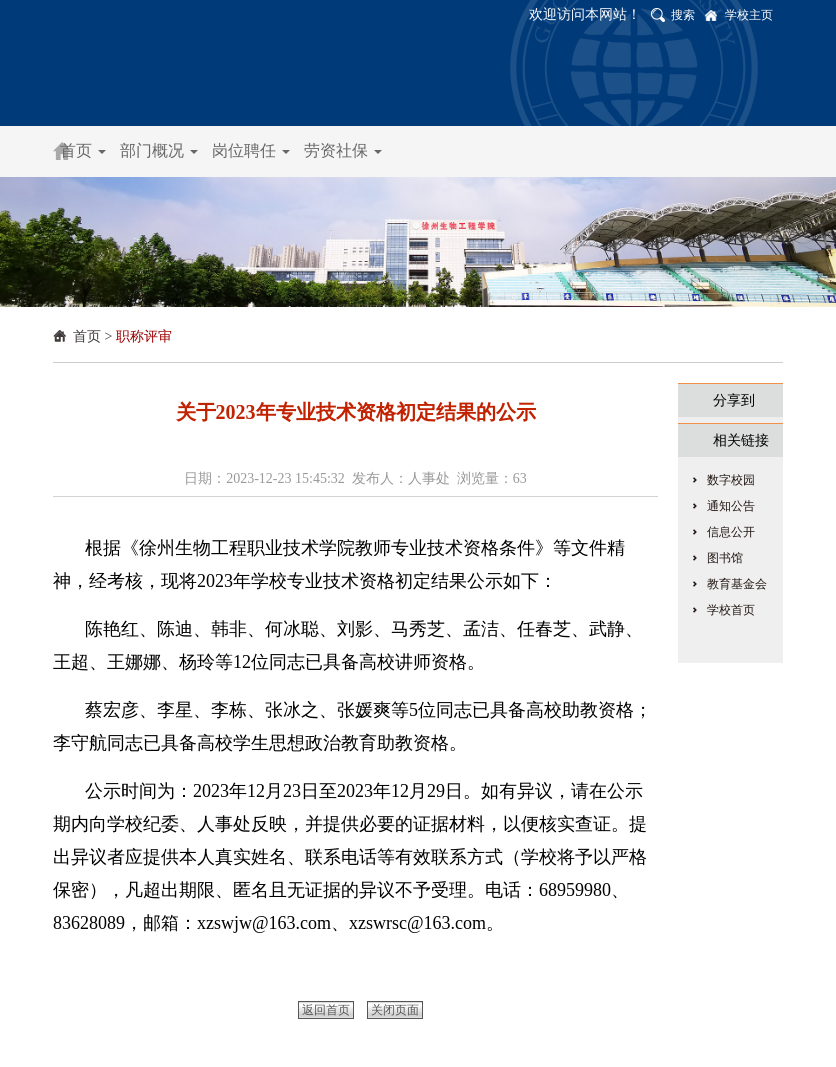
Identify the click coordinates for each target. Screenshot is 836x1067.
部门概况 (159, 150)
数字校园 (731, 480)
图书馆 (725, 558)
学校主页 (749, 15)
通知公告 (731, 506)
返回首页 (326, 1010)
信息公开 (731, 532)
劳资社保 (343, 150)
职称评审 (144, 336)
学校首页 (731, 610)
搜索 (683, 15)
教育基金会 (737, 584)
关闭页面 (395, 1010)
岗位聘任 (251, 150)
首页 (83, 150)
